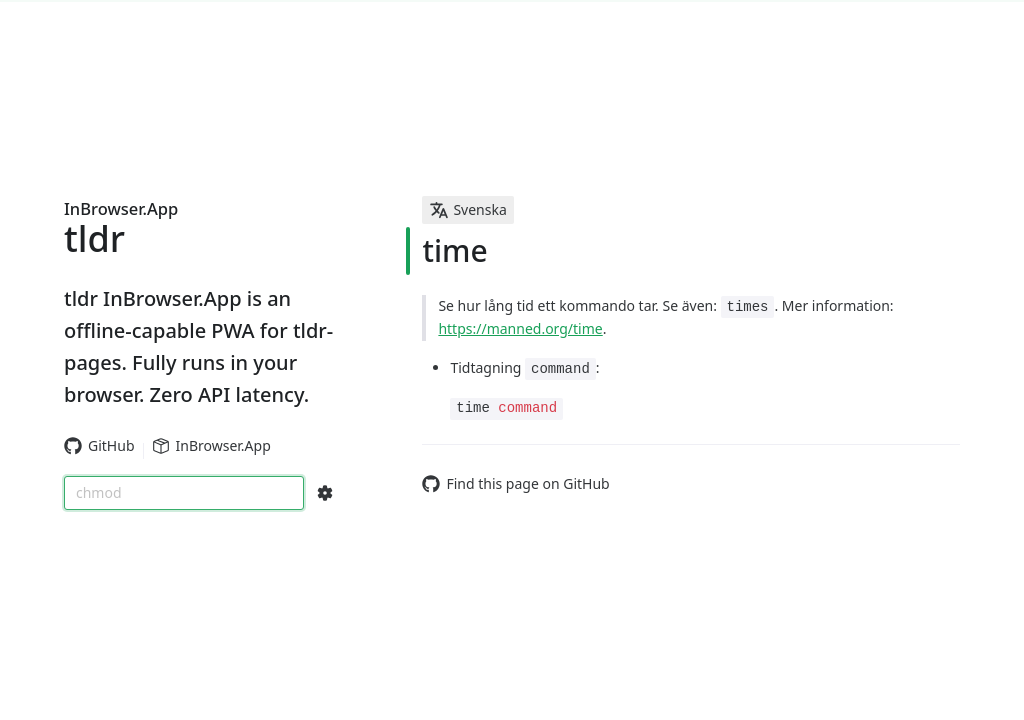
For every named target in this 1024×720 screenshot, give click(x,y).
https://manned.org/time (520, 328)
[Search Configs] (325, 493)
